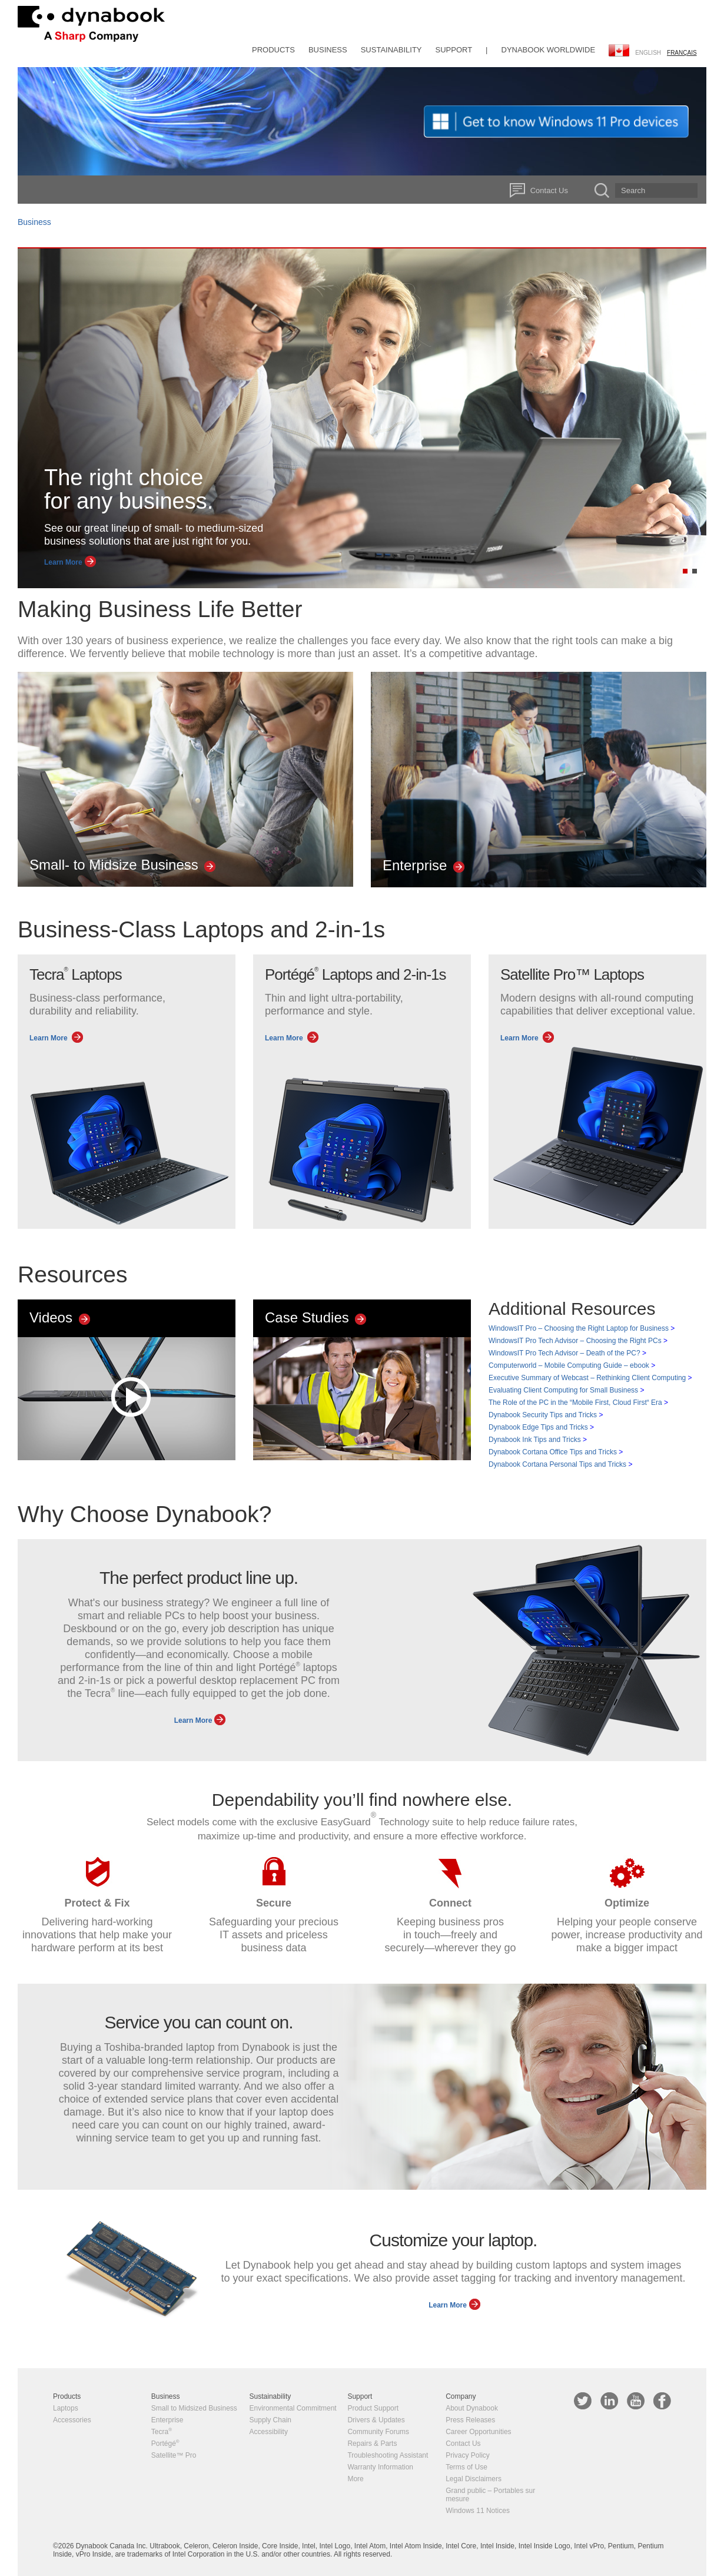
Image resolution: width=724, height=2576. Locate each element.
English (648, 52)
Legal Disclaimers (474, 2479)
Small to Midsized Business (194, 2408)
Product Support (372, 2408)
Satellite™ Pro (174, 2455)
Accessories (72, 2420)
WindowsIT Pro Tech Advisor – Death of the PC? (567, 1353)
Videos (58, 1317)
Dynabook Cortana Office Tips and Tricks (556, 1452)
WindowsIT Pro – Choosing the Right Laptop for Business (582, 1328)
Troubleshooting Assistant (387, 2455)
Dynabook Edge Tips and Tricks (541, 1427)
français (682, 52)
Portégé (165, 2443)
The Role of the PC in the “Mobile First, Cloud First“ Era (578, 1402)
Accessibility (269, 2432)
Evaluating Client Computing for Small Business (566, 1390)
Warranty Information (380, 2467)
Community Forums (378, 2432)
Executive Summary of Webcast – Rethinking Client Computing (590, 1378)
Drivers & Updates (375, 2420)
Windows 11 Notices (478, 2511)
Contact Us (549, 190)
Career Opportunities (478, 2432)
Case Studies (314, 1317)
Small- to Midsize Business (121, 865)
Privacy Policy (468, 2455)
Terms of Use (466, 2467)
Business (327, 49)
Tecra (161, 2432)
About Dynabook (472, 2408)
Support (454, 49)
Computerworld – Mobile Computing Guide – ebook (572, 1365)
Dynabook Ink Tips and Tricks (538, 1439)
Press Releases (470, 2420)
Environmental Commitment (293, 2408)
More (355, 2479)
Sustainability (391, 49)
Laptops (65, 2408)
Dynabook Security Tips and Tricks (546, 1415)
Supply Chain (270, 2420)
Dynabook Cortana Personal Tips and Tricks (560, 1464)
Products (273, 49)
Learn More (69, 562)
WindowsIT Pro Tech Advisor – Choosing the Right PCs (578, 1341)
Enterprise (422, 865)
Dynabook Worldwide (549, 49)
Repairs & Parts (372, 2443)
